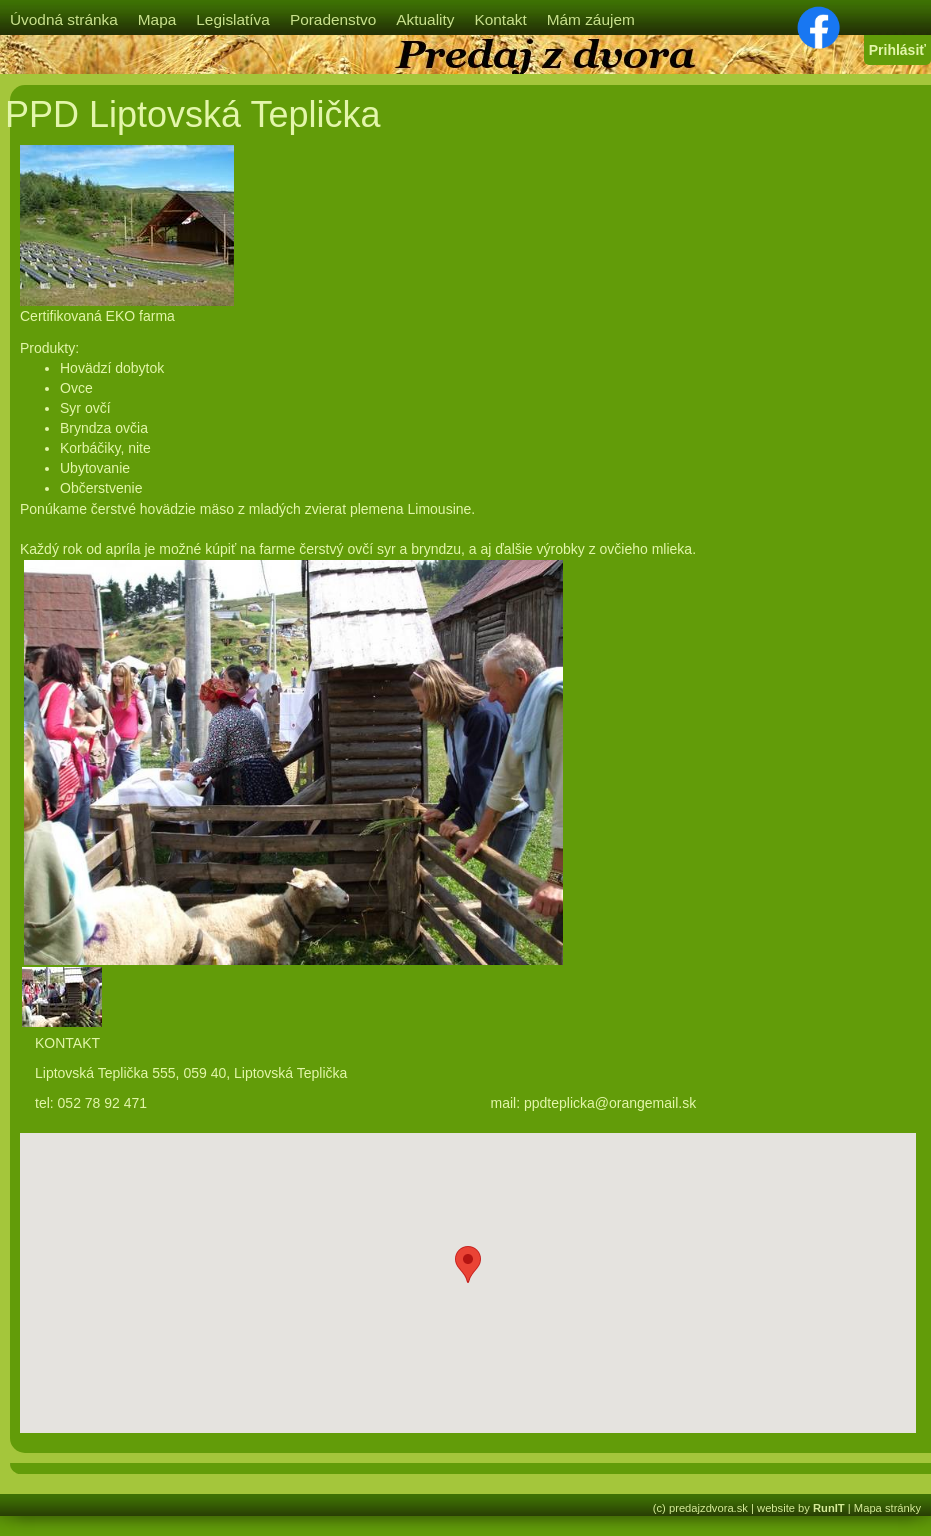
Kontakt (500, 19)
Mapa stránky (887, 1508)
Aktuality (425, 19)
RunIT (829, 1508)
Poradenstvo (333, 19)
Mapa (157, 19)
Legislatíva (233, 19)
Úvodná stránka (64, 19)
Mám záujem (591, 19)
